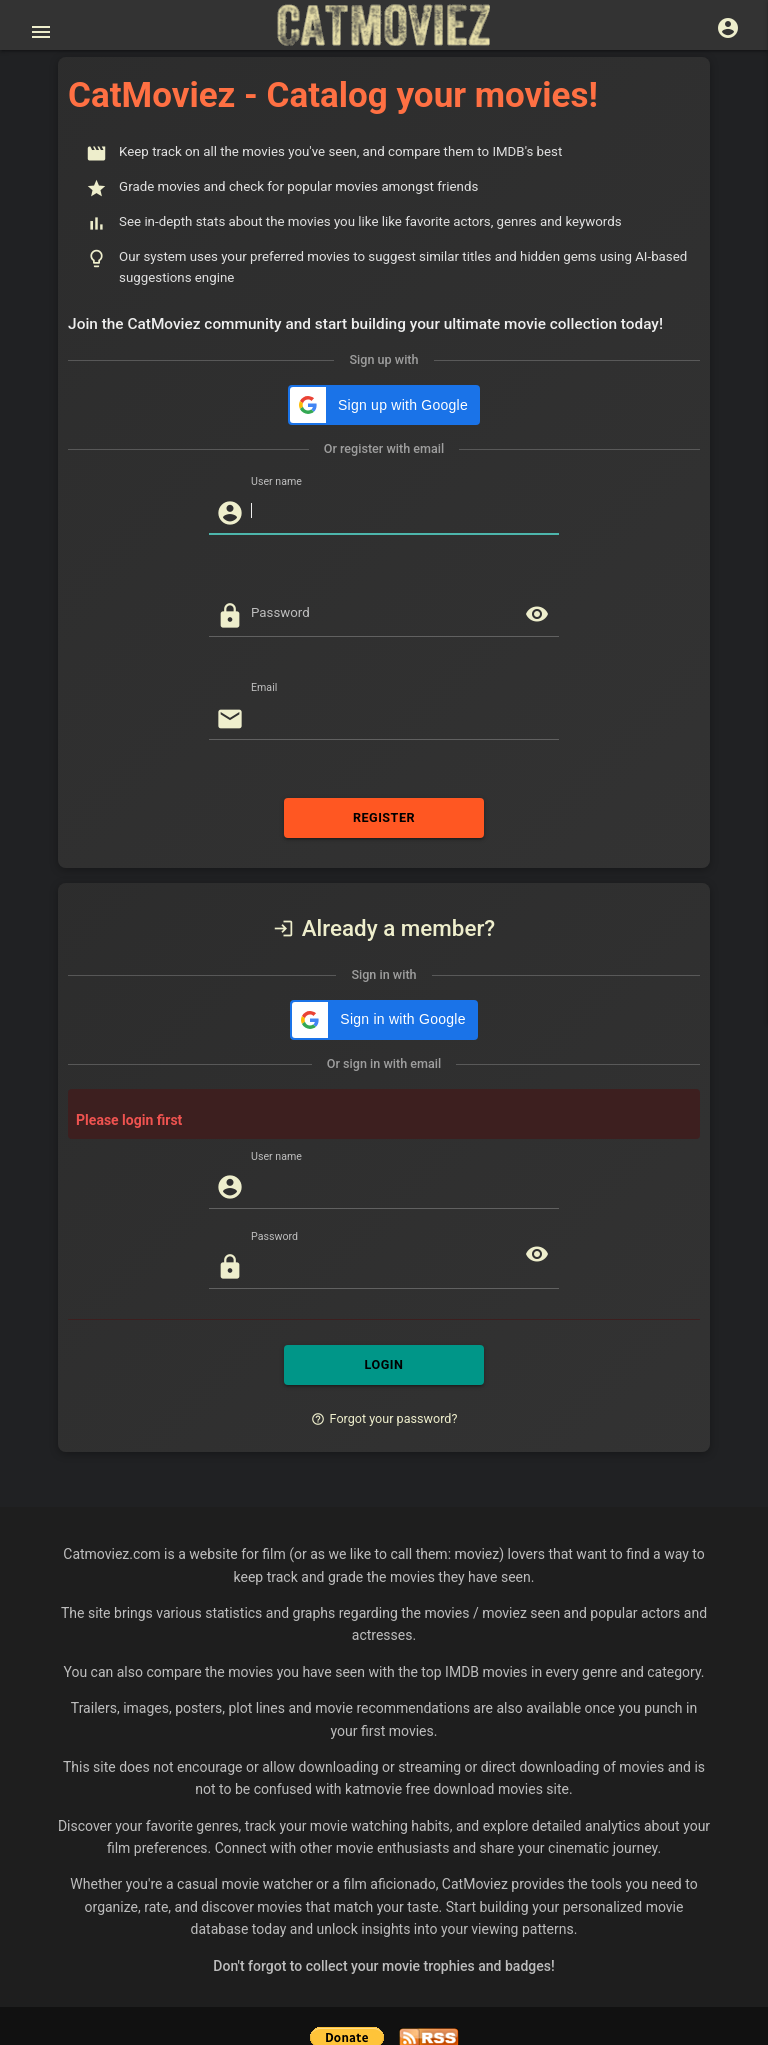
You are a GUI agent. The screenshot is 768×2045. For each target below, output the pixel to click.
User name (276, 442)
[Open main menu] (41, 32)
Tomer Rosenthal (489, 1994)
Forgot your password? (384, 1338)
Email (264, 648)
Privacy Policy (262, 1994)
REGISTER (384, 778)
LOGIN (384, 1285)
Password (280, 572)
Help (330, 1994)
